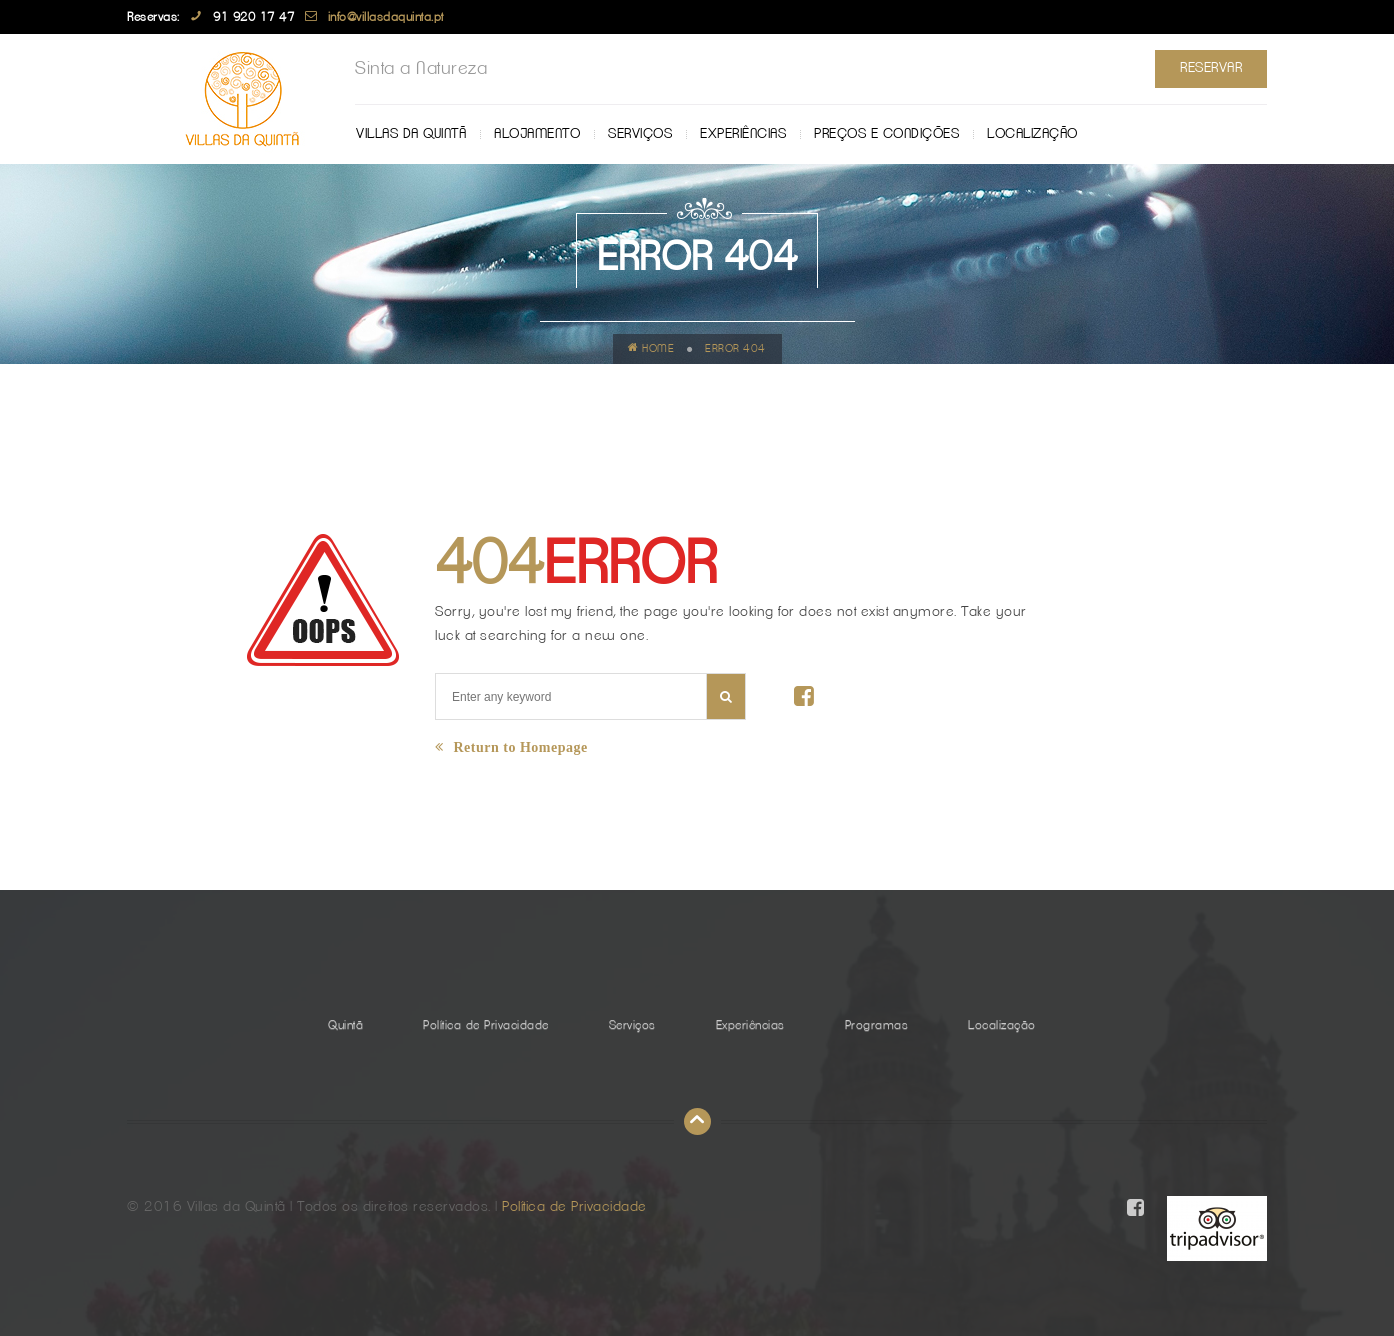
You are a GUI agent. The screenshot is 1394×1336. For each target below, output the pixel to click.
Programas (877, 1025)
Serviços (640, 134)
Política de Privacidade (486, 1025)
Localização (1032, 134)
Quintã (345, 1025)
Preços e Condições (886, 134)
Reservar (1211, 68)
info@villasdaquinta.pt (386, 17)
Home (651, 348)
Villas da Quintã (411, 134)
